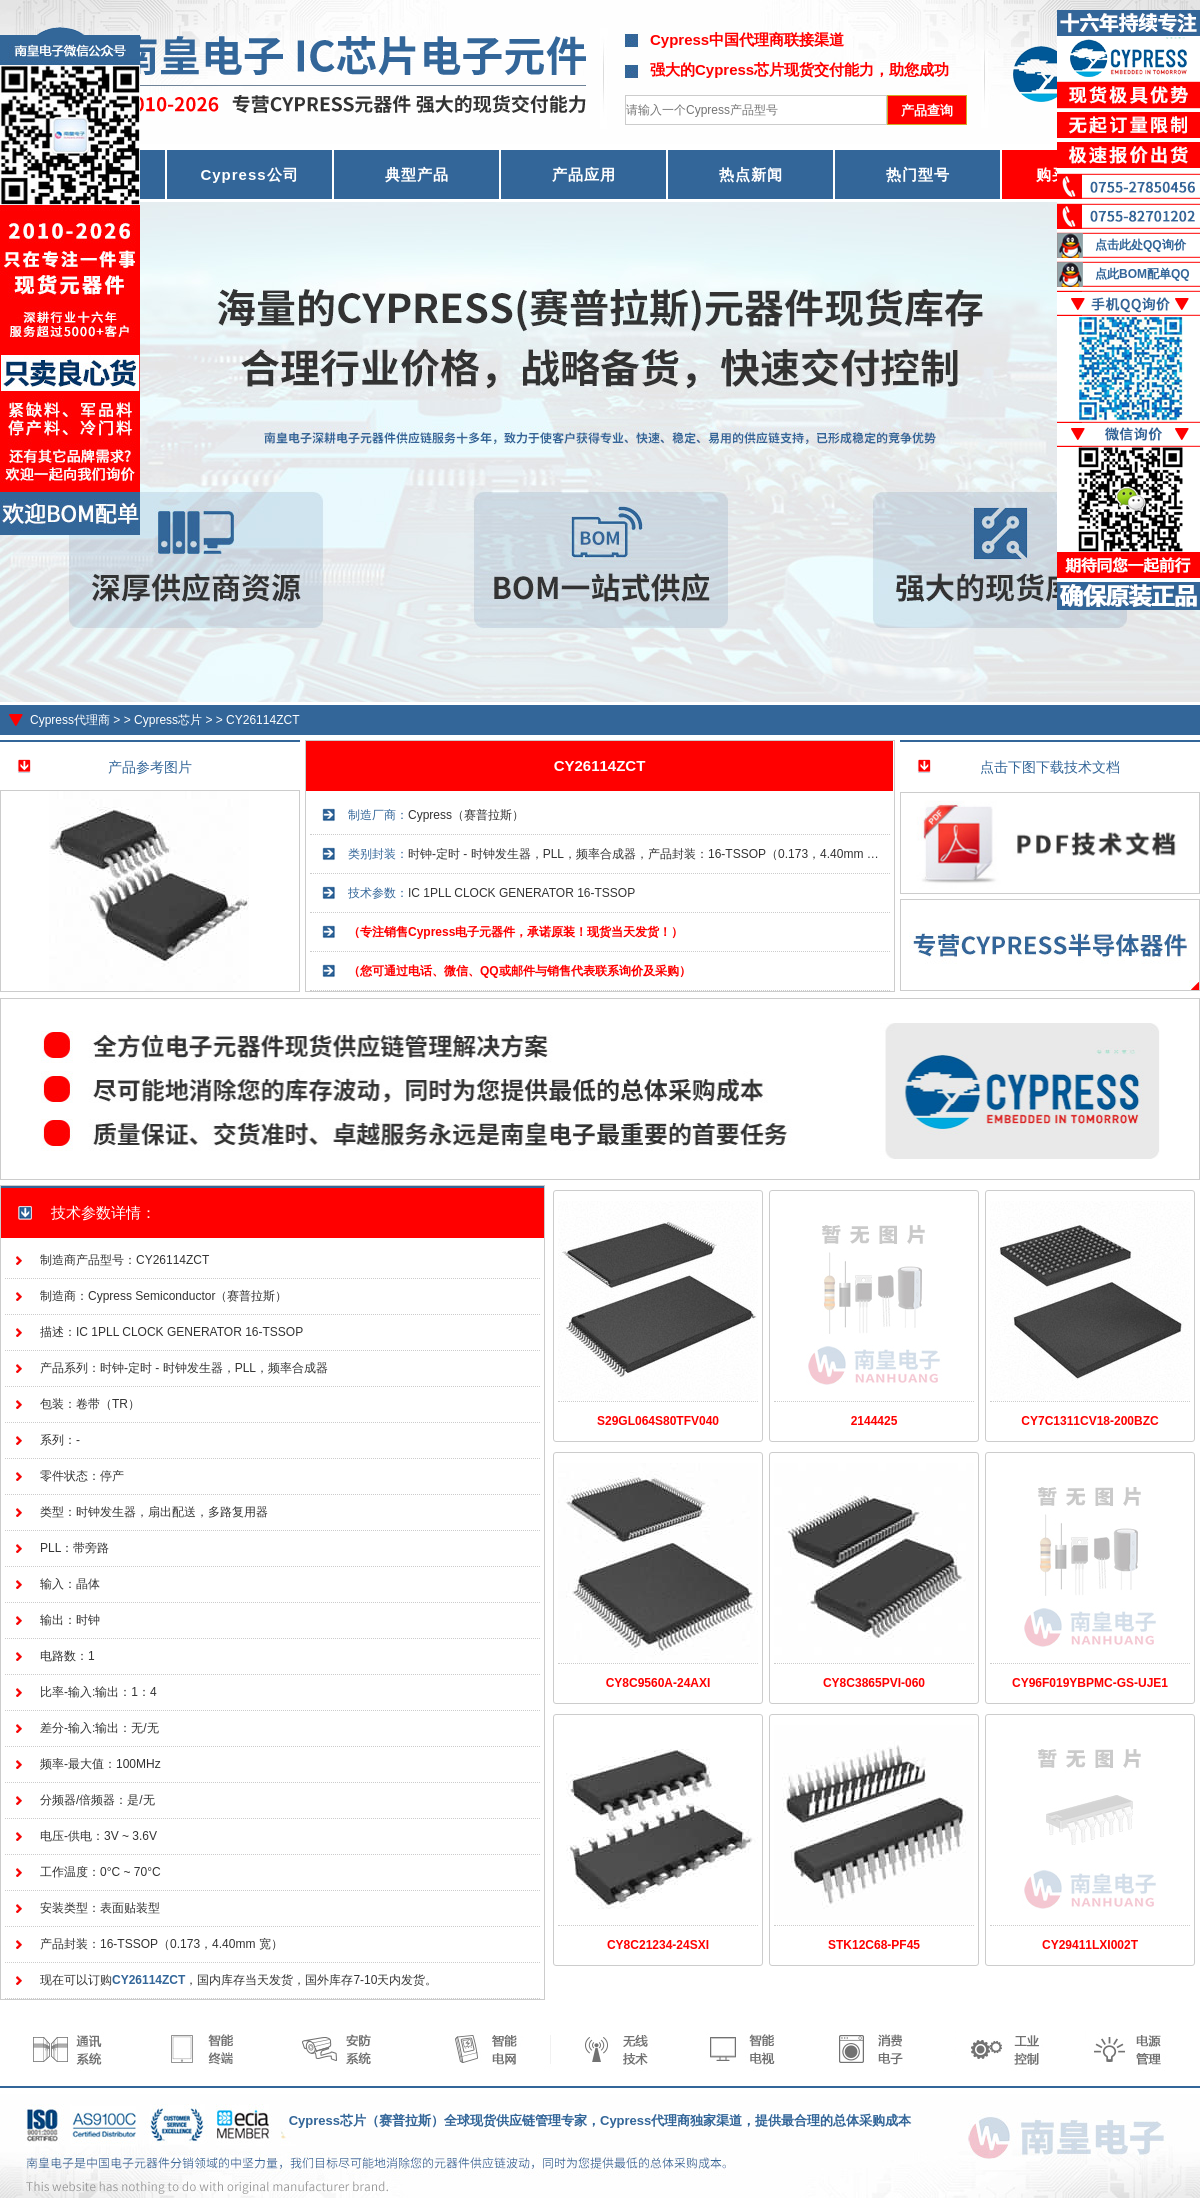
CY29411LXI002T (1090, 1945)
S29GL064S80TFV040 (658, 1421)
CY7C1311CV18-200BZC (1089, 1421)
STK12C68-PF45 (874, 1945)
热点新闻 (751, 174)
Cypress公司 (249, 174)
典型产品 (417, 174)
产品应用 (584, 174)
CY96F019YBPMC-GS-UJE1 (1090, 1683)
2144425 (874, 1421)
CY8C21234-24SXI (658, 1945)
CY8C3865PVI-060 (874, 1683)
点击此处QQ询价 (1140, 245)
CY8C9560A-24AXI (658, 1683)
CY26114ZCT (262, 720)
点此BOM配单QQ (1142, 274)
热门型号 (918, 174)
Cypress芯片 (168, 720)
